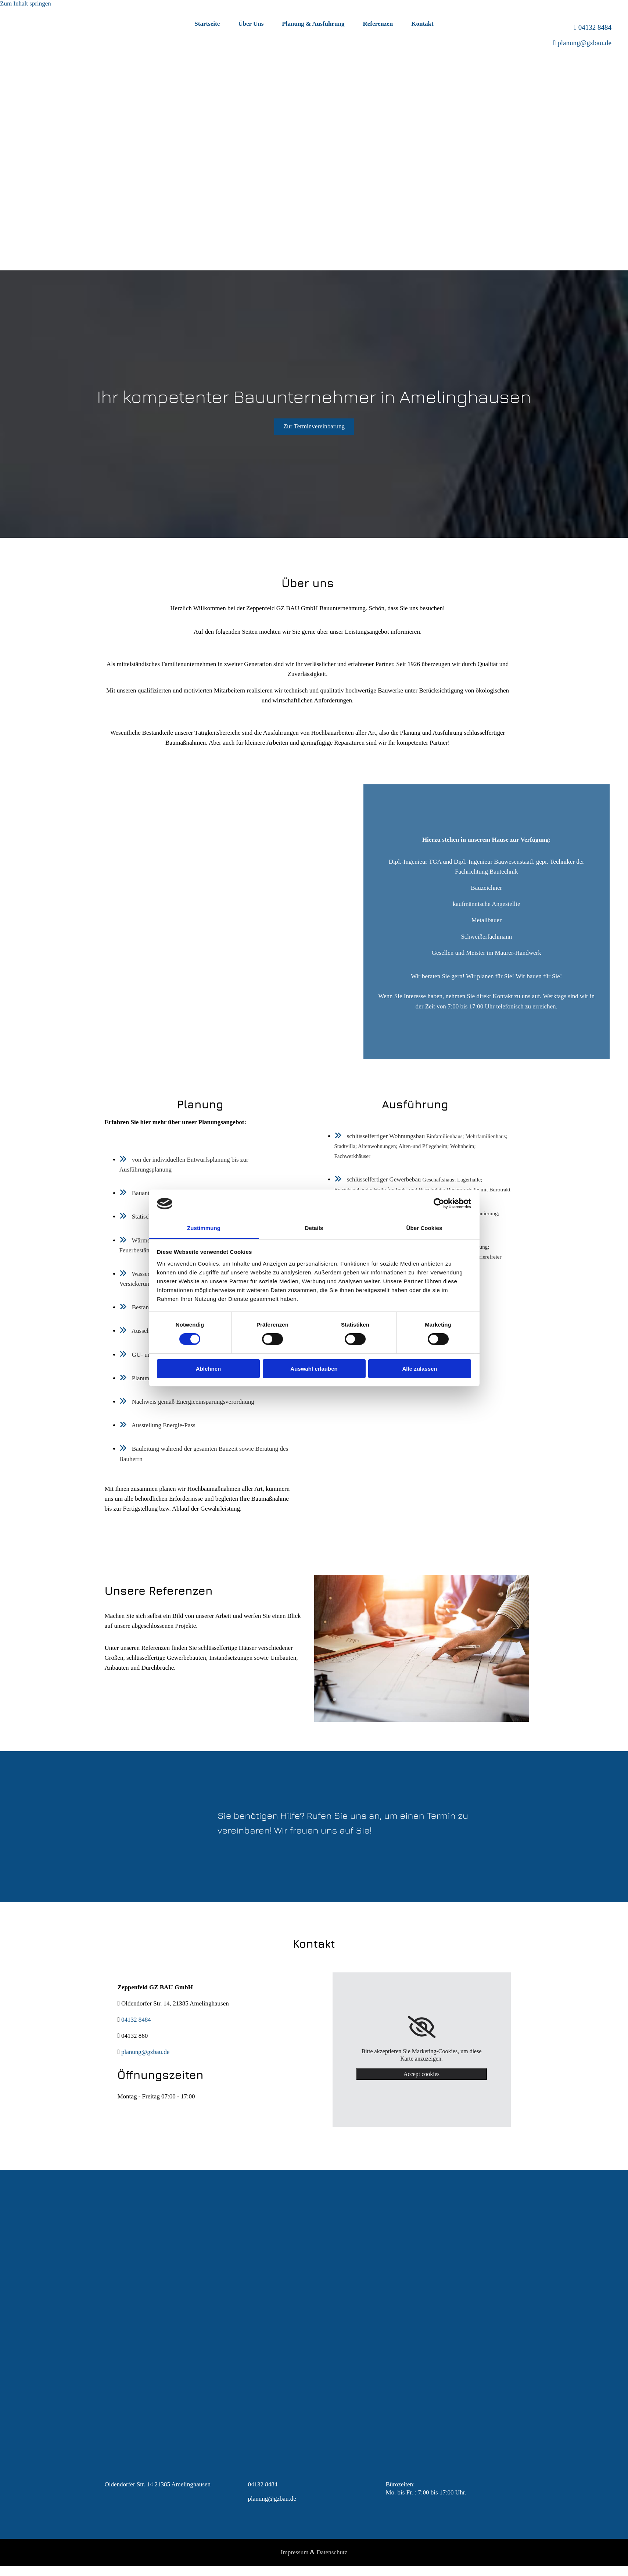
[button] (314, 426)
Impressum (295, 2552)
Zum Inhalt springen (25, 3)
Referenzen (378, 23)
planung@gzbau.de (584, 43)
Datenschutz (331, 2552)
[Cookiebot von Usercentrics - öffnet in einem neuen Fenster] (439, 1203)
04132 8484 (594, 27)
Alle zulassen (419, 1369)
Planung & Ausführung (313, 23)
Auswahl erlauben (313, 1369)
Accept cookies (421, 2074)
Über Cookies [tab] (424, 1228)
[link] (421, 2027)
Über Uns (250, 23)
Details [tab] (314, 1228)
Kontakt (422, 23)
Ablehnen (208, 1369)
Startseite (207, 23)
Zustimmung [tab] (203, 1228)
